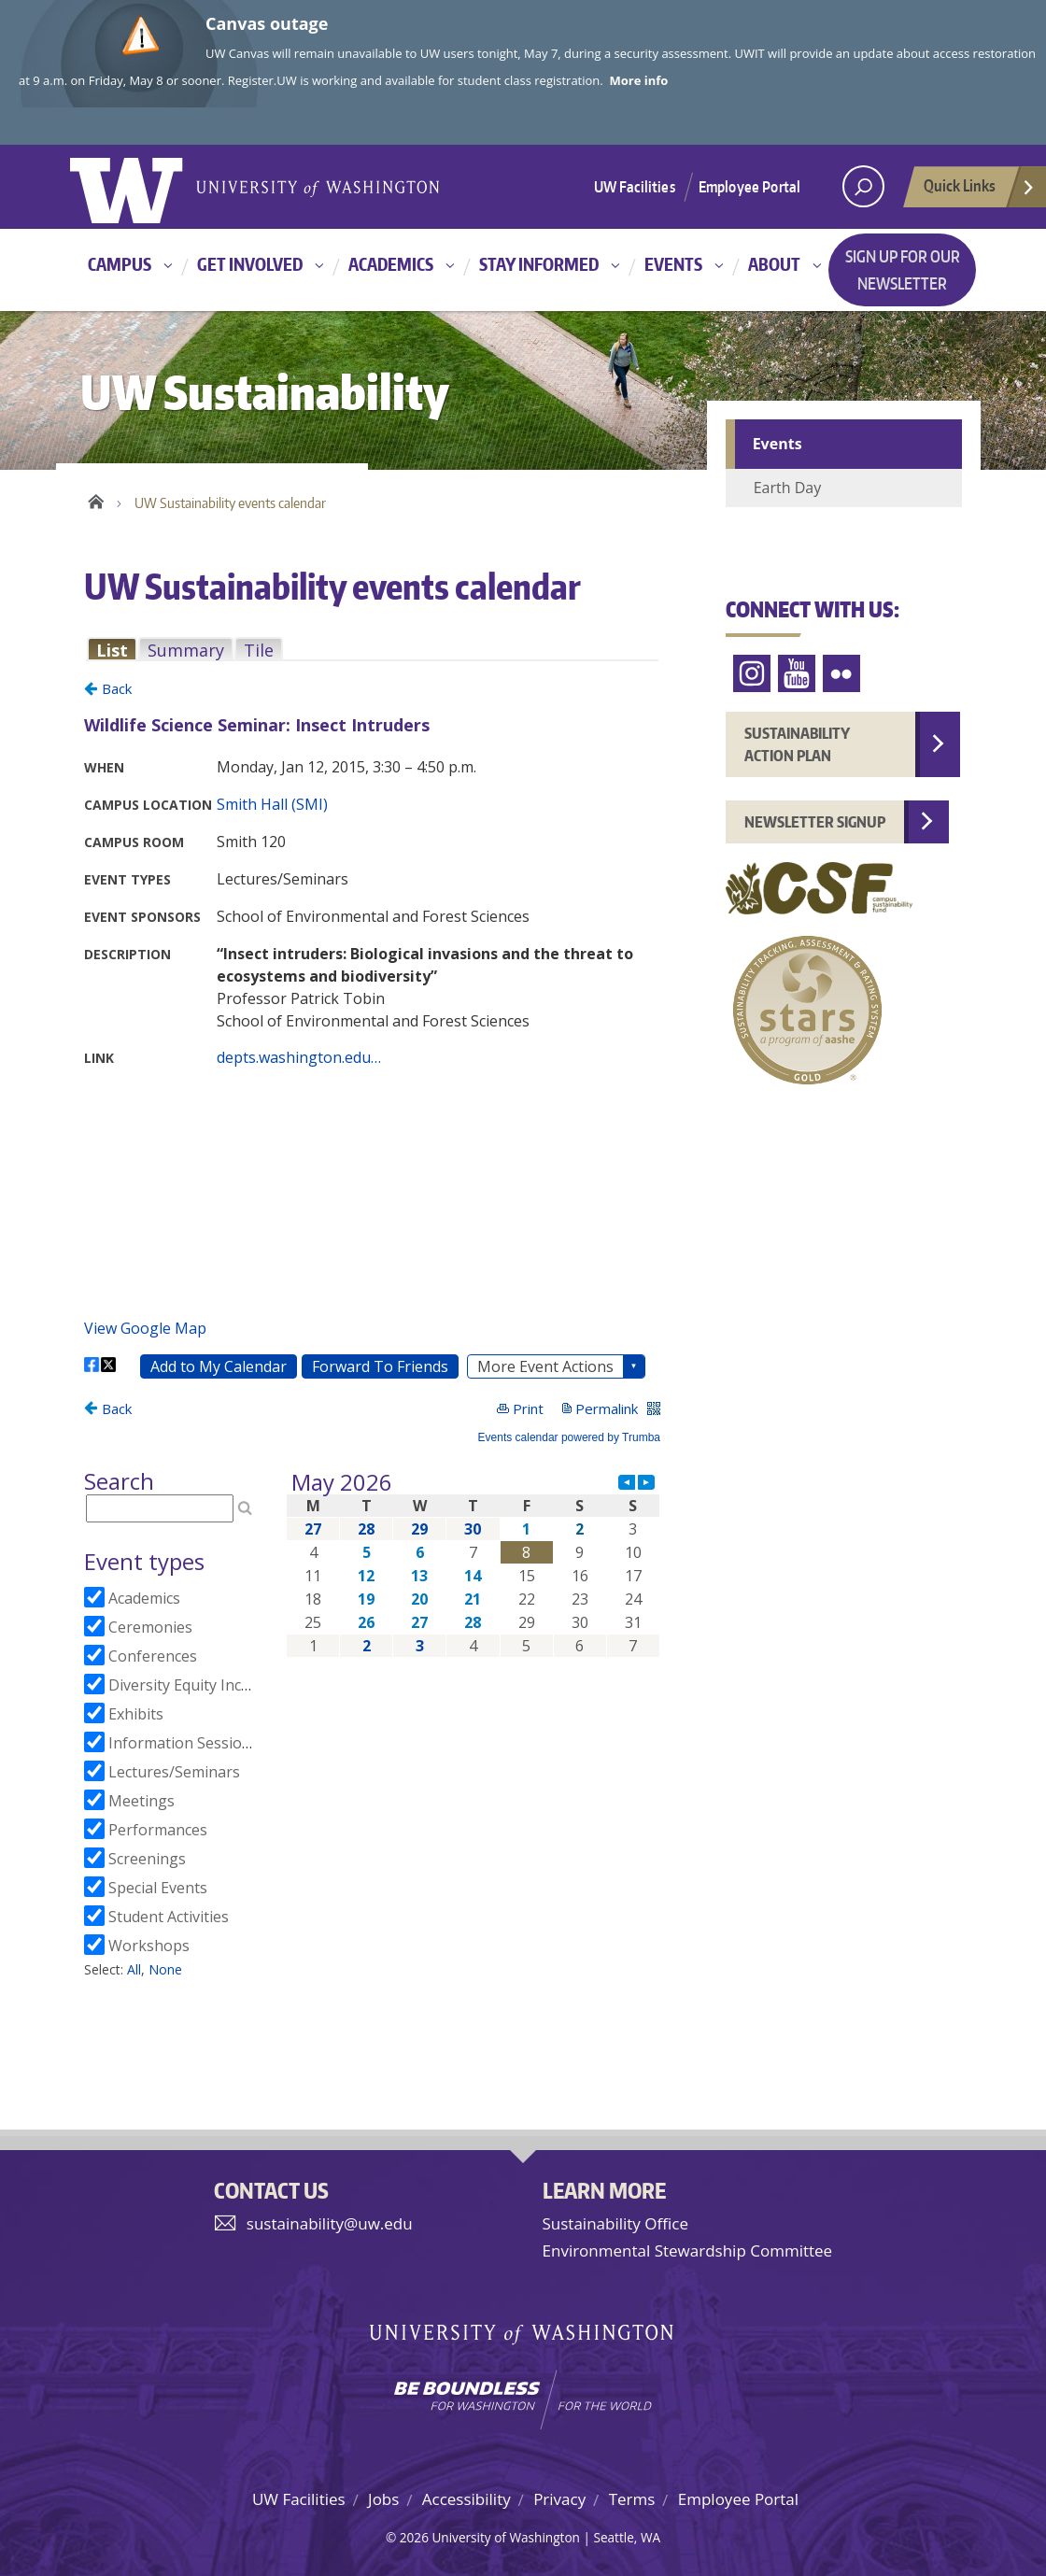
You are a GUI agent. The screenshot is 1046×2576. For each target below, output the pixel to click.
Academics (390, 264)
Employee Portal (749, 186)
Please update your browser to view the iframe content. (372, 649)
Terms (632, 2499)
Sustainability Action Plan (797, 744)
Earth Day (788, 487)
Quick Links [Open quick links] (980, 190)
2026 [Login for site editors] (414, 2537)
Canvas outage (266, 23)
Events (673, 264)
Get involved (250, 264)
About (774, 264)
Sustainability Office (615, 2223)
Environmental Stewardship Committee (688, 2250)
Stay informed (539, 264)
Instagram (751, 674)
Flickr (841, 674)
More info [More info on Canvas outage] (639, 80)
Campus (119, 264)
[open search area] (863, 186)
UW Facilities (634, 186)
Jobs (383, 2499)
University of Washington (146, 187)
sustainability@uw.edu (330, 2223)
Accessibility (466, 2499)
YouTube (796, 674)
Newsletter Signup (814, 822)
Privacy (559, 2499)
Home (95, 499)
